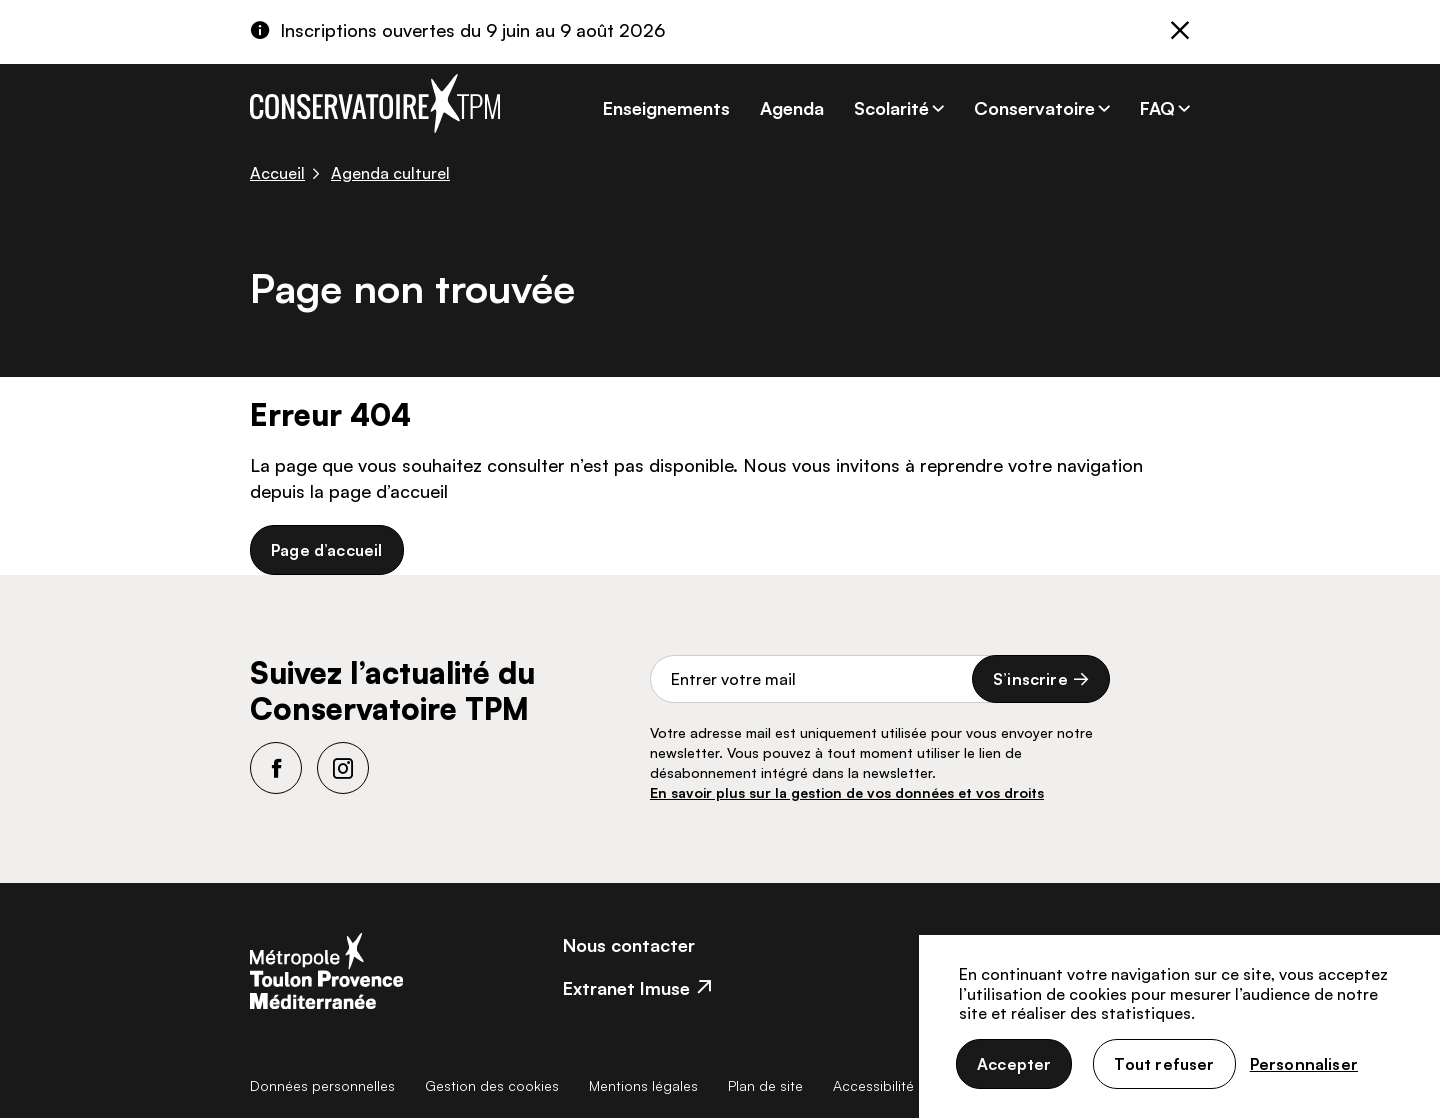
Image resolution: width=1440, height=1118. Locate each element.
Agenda (792, 108)
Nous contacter (629, 945)
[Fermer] (1180, 32)
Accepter (1014, 1064)
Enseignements (666, 108)
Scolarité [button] (891, 108)
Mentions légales (643, 1085)
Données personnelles (322, 1085)
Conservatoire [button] (1034, 108)
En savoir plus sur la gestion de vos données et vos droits (847, 792)
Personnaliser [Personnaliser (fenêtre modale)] (1304, 1064)
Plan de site (765, 1085)
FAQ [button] (1157, 108)
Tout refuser (1164, 1064)
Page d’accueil (327, 550)
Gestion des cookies (492, 1085)
